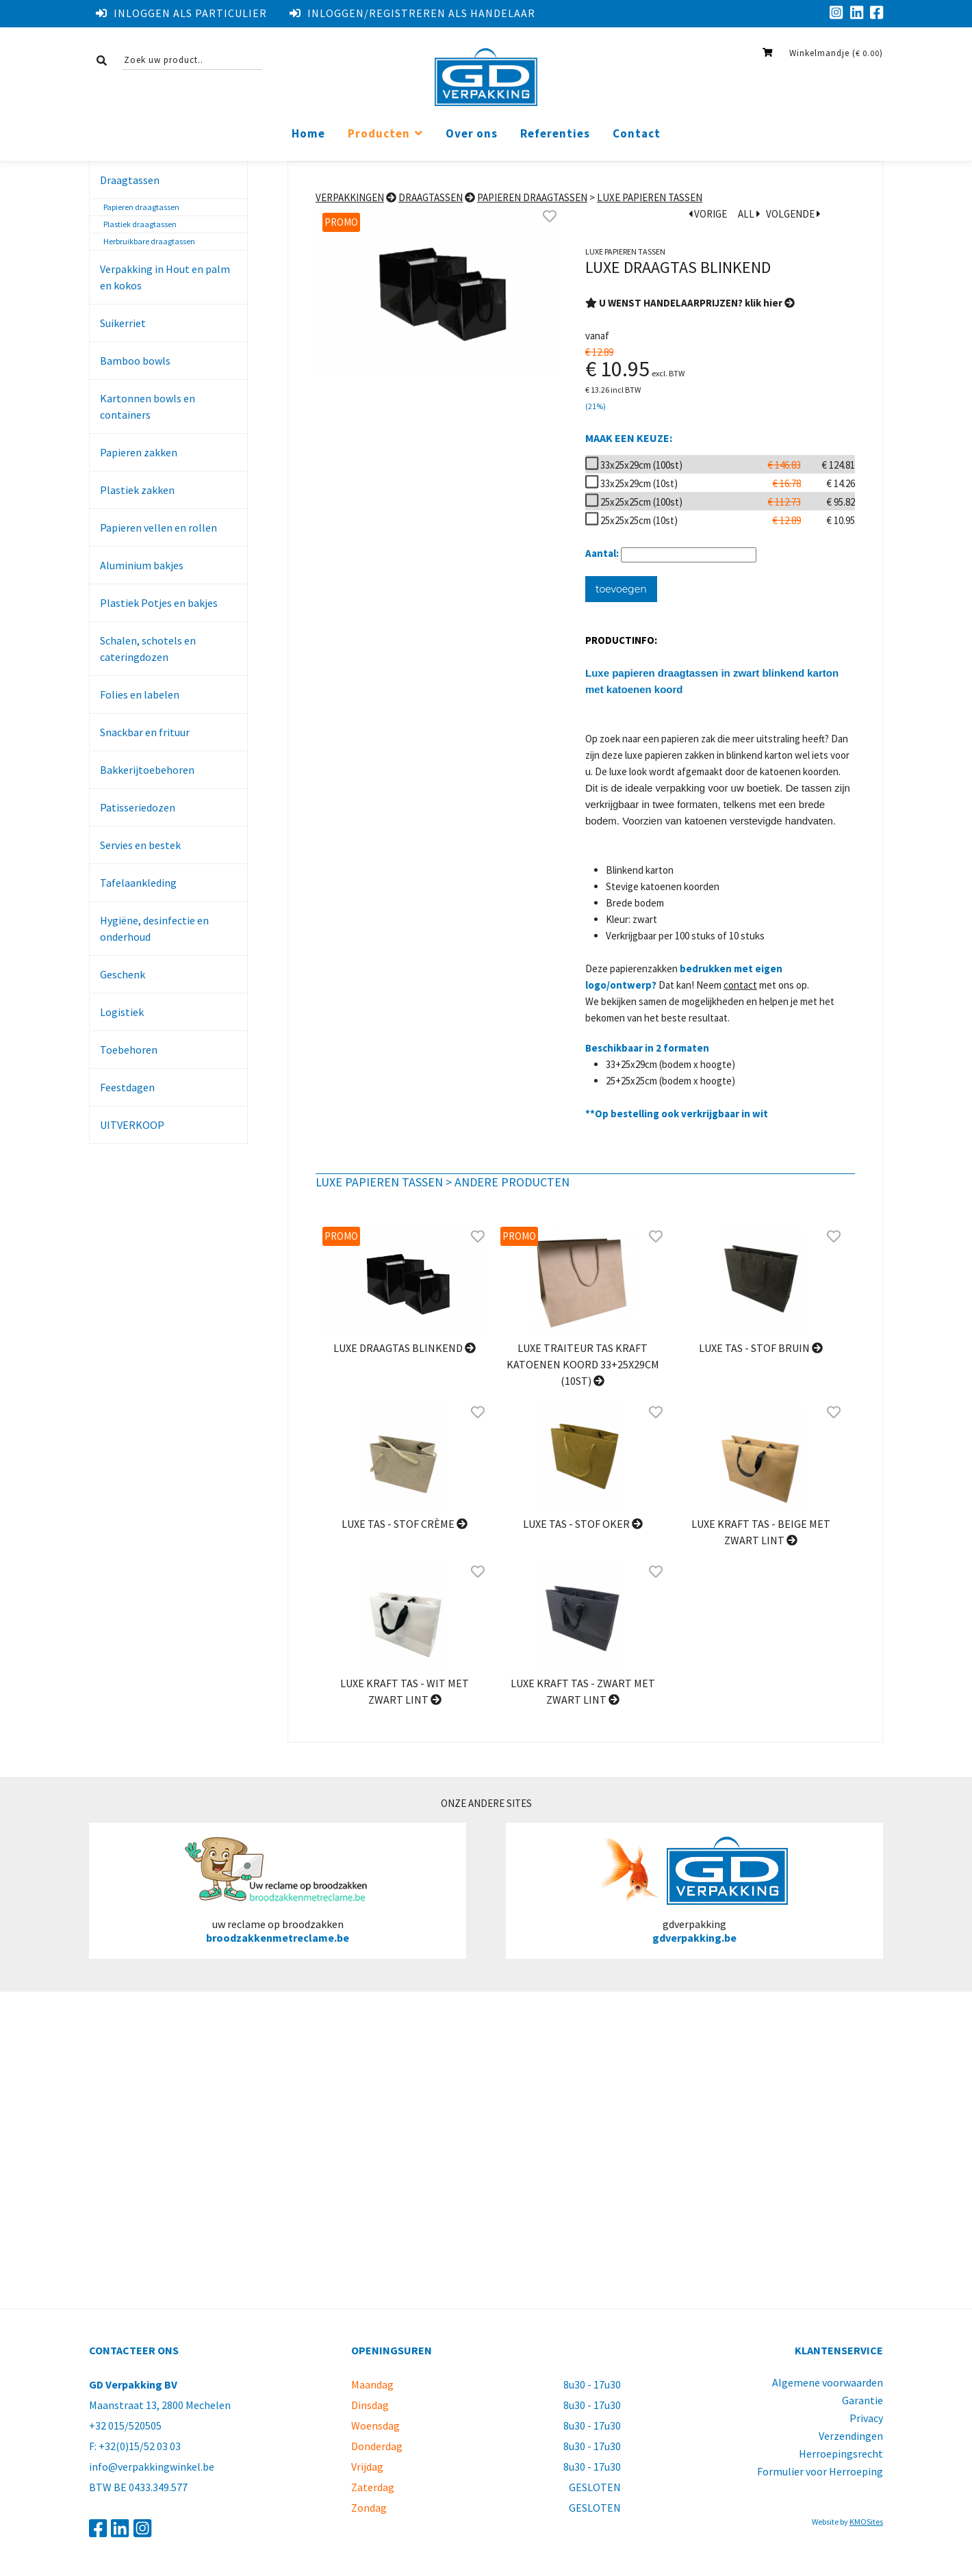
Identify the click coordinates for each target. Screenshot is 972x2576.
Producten (379, 134)
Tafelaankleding (138, 882)
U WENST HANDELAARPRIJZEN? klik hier (690, 302)
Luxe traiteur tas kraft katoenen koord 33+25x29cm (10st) (583, 1364)
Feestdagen (127, 1087)
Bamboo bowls (135, 360)
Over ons (472, 134)
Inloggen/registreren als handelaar (412, 13)
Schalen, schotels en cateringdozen (148, 649)
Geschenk (122, 974)
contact (740, 984)
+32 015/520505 (125, 2425)
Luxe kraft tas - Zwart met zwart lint (583, 1691)
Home (308, 134)
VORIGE (708, 213)
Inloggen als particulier (181, 13)
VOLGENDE (793, 213)
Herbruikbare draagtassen (149, 241)
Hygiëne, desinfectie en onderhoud (154, 928)
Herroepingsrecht (841, 2453)
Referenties (555, 134)
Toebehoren (128, 1049)
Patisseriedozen (137, 807)
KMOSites (866, 2521)
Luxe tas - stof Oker (583, 1524)
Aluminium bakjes (141, 565)
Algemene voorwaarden (827, 2382)
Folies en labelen (139, 694)
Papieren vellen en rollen (158, 527)
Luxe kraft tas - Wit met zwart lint (404, 1691)
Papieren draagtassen (141, 207)
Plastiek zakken (137, 490)
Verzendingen (851, 2436)
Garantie (862, 2400)
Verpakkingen (350, 197)
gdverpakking (694, 1890)
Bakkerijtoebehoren (147, 770)
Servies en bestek (140, 845)
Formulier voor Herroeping (820, 2471)
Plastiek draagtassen (140, 224)
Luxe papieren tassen (649, 197)
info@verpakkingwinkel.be (151, 2466)
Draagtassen (129, 180)
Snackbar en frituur (145, 732)
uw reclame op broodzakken (277, 1890)
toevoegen (621, 589)
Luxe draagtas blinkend (404, 1348)
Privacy (866, 2418)
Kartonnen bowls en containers (147, 406)
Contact (637, 134)
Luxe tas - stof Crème (405, 1524)
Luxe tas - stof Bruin (761, 1348)
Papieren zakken (138, 452)
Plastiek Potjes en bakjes (159, 603)
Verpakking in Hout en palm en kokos (165, 277)
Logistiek (122, 1012)
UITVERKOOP (132, 1125)
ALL (749, 213)
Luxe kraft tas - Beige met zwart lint (760, 1532)
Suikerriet (123, 323)
